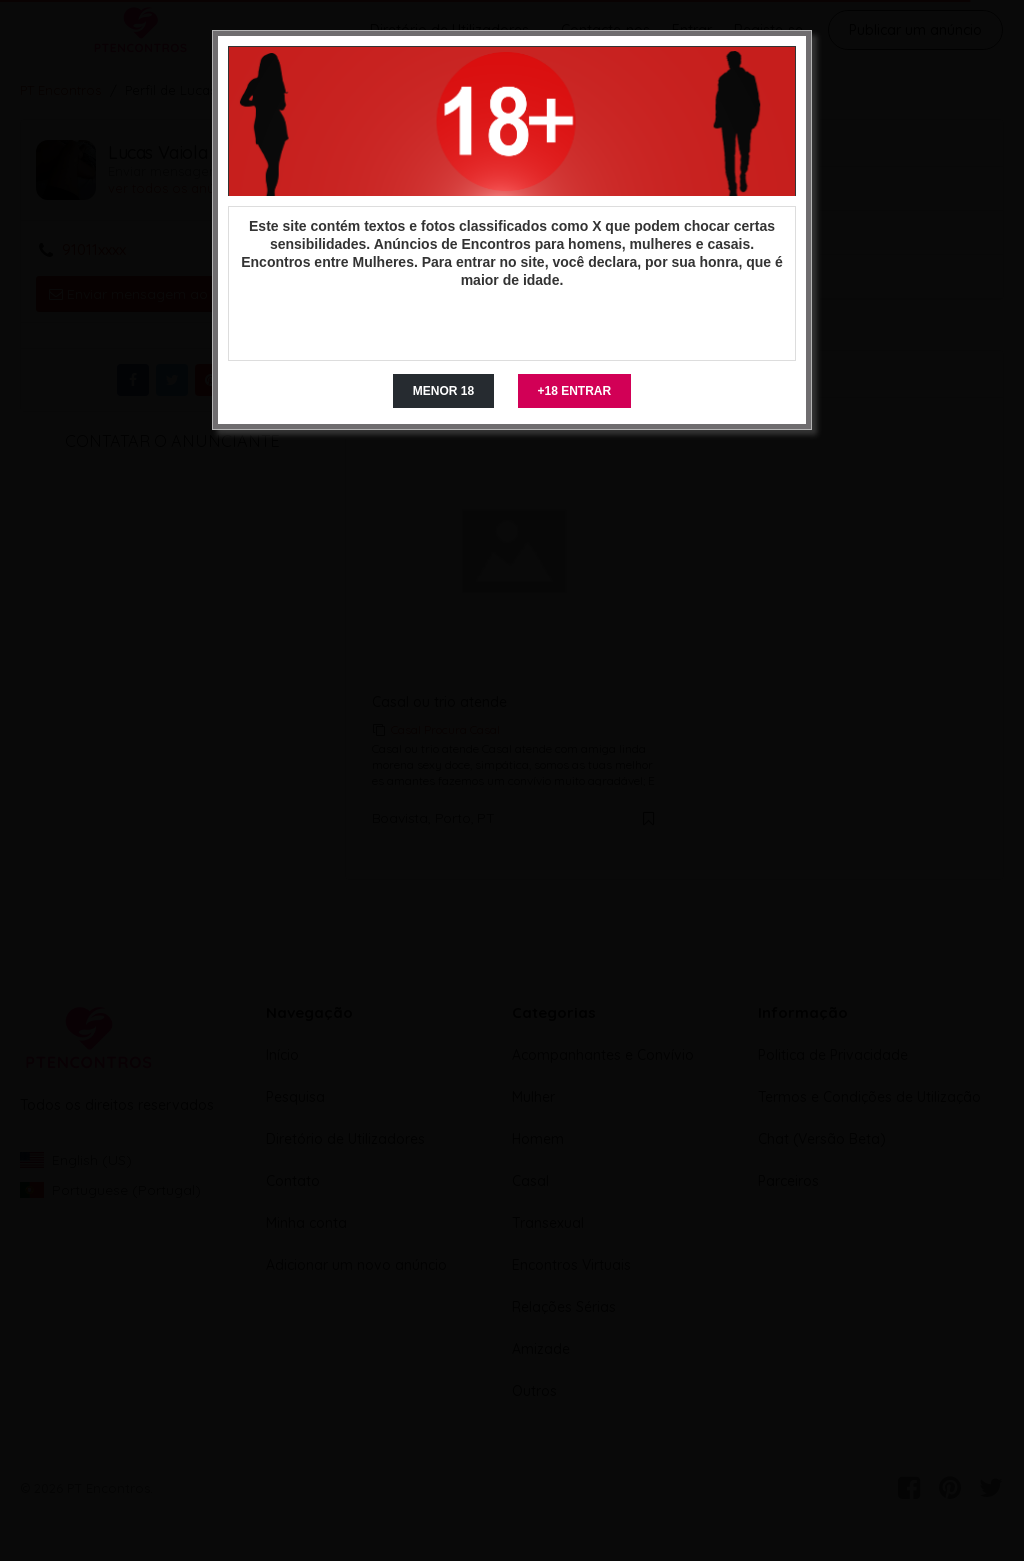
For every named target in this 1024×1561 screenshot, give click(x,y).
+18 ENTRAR (575, 391)
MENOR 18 (443, 391)
